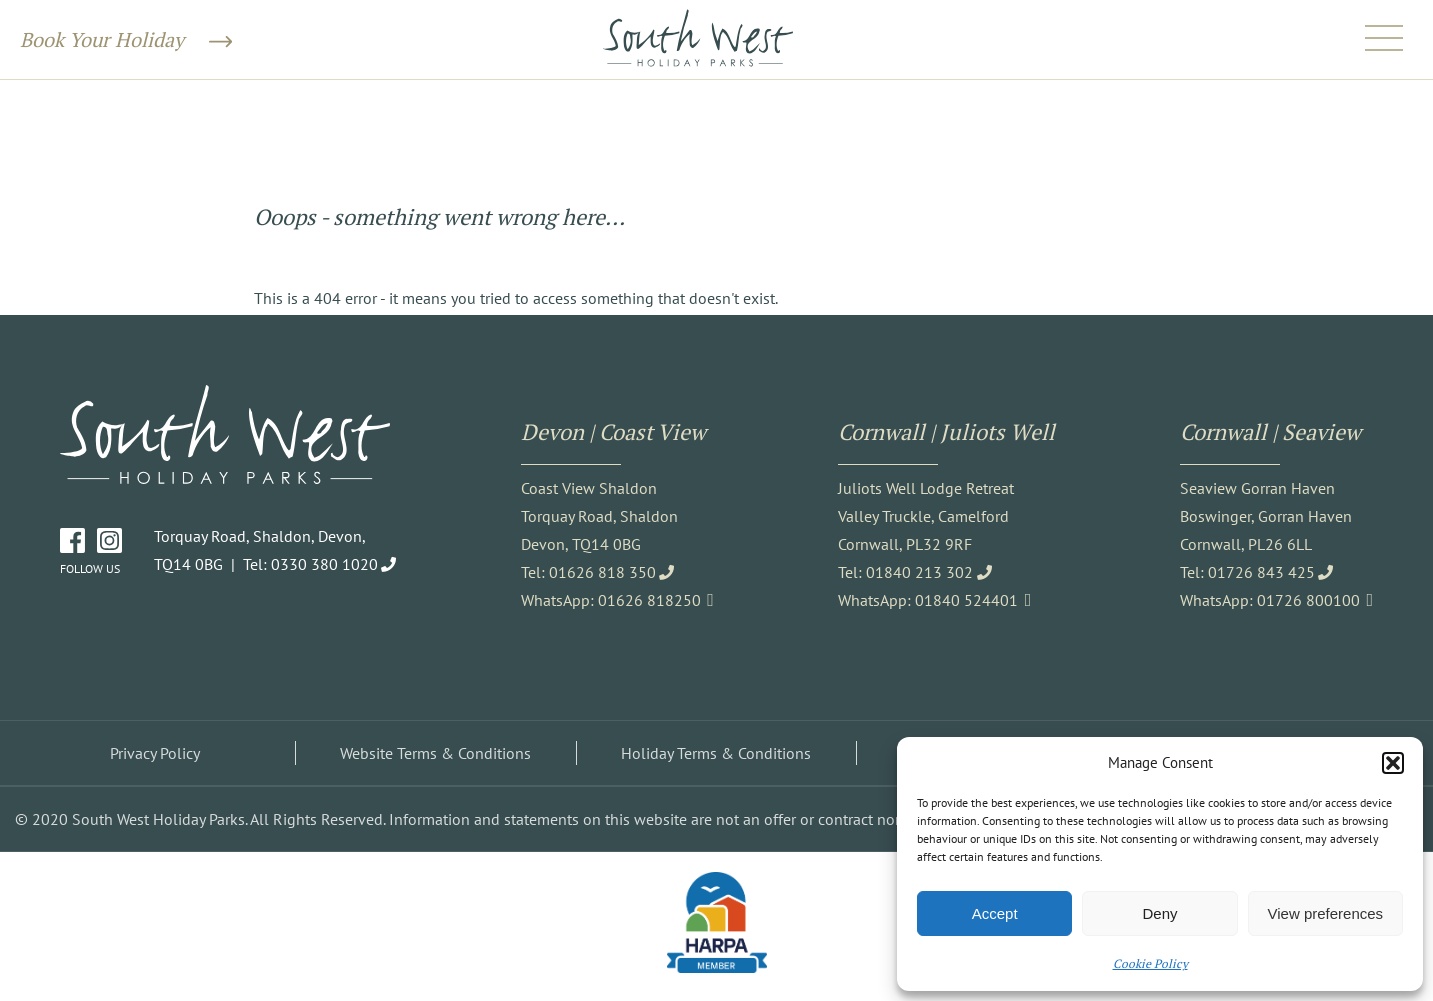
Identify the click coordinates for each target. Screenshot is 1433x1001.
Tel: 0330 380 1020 (310, 564)
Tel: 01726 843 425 (1247, 572)
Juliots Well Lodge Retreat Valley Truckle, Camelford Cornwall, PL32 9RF (926, 516)
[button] (1393, 763)
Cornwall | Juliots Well (946, 431)
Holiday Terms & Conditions (716, 753)
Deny (1159, 913)
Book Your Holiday (126, 39)
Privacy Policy (155, 753)
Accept (995, 913)
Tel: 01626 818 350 (588, 572)
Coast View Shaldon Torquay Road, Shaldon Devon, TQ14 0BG (599, 516)
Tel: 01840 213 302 (905, 572)
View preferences (1326, 913)
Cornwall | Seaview (1270, 431)
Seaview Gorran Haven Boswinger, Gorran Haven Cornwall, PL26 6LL (1266, 516)
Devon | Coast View (613, 431)
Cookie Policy (1150, 963)
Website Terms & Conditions (435, 753)
